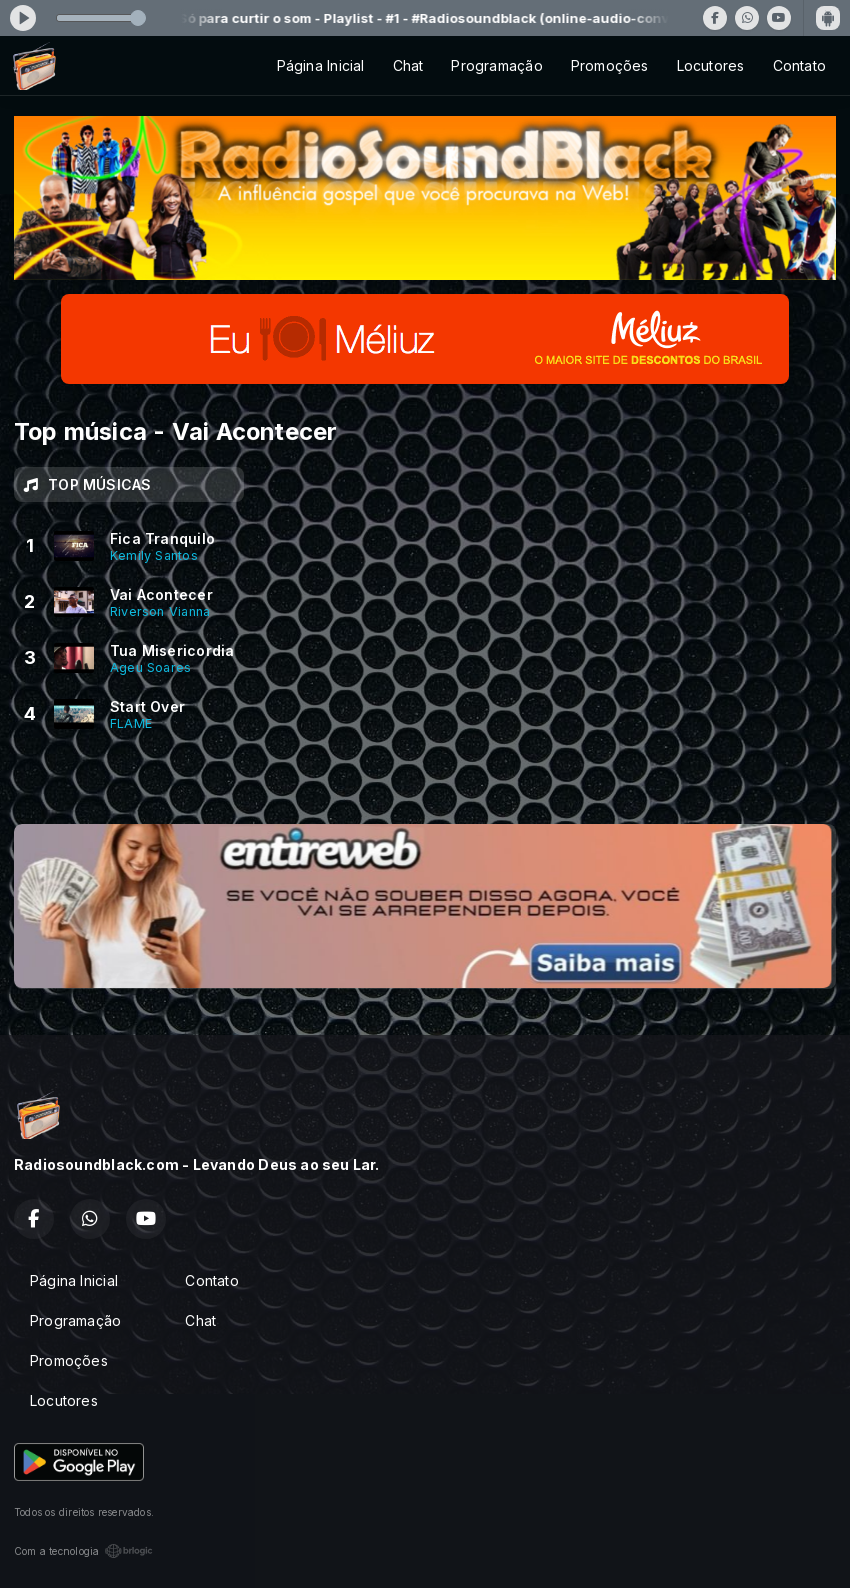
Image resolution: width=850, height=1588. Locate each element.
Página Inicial (321, 65)
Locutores (711, 65)
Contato (799, 65)
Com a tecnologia (83, 1551)
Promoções (610, 65)
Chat (408, 65)
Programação (496, 65)
